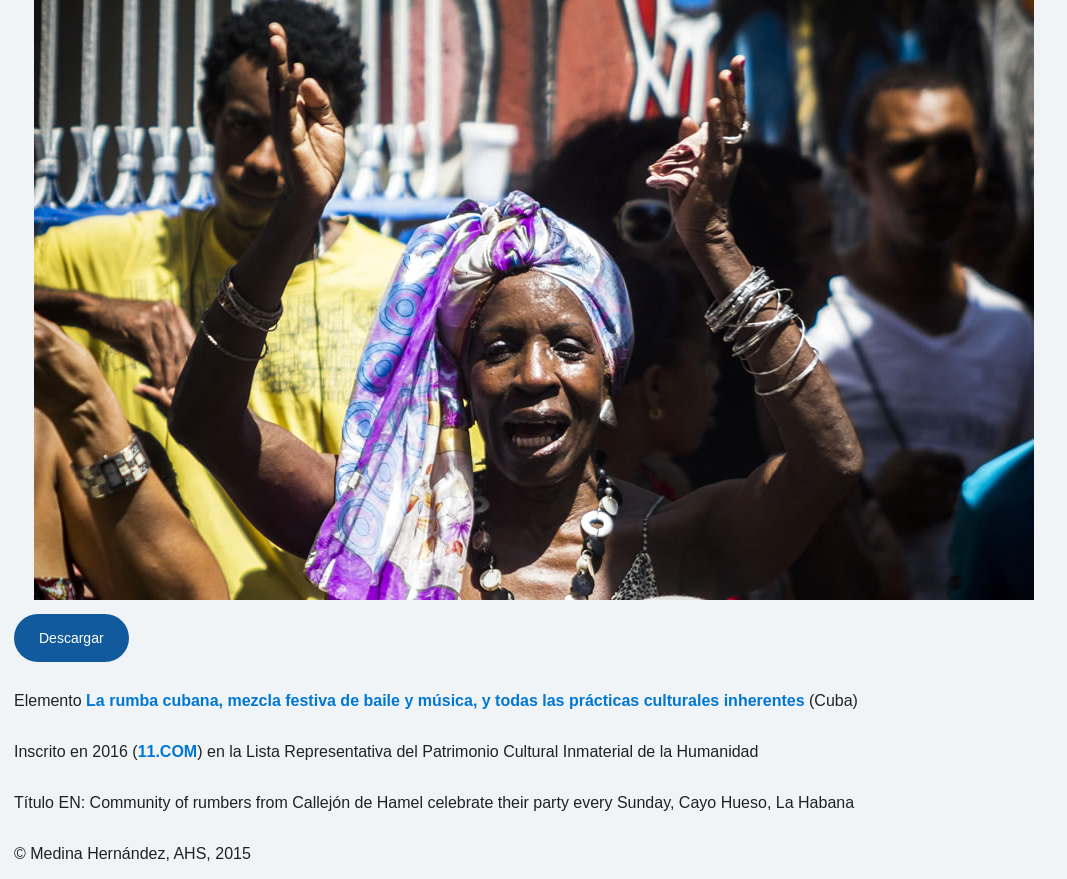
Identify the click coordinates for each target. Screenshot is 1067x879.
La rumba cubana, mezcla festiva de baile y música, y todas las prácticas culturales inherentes (445, 700)
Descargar (71, 638)
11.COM (168, 751)
